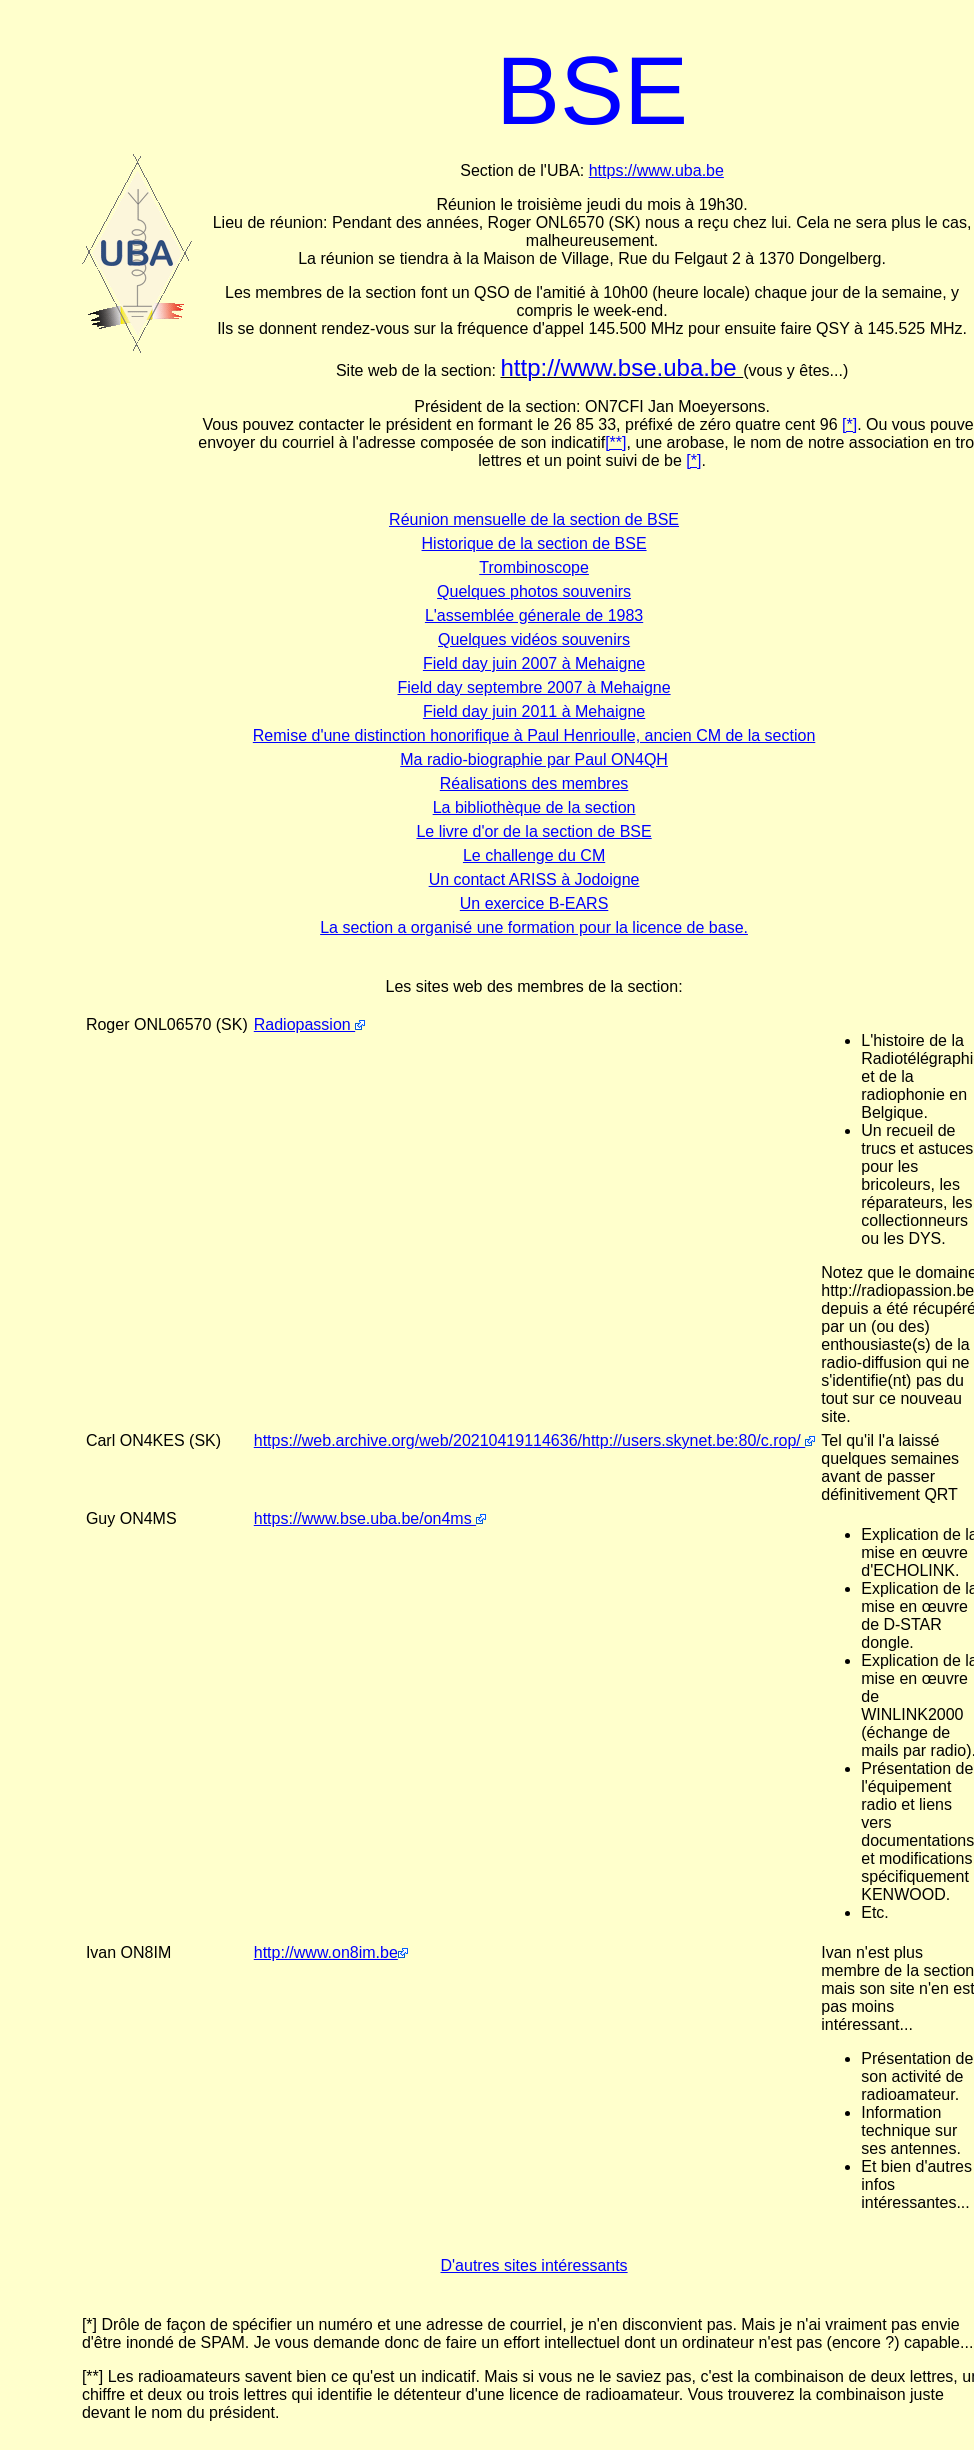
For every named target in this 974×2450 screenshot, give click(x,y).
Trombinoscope (534, 567)
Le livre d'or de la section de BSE (533, 831)
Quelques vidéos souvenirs (534, 639)
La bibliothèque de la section (534, 807)
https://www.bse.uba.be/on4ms (370, 1518)
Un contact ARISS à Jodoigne (534, 879)
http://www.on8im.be (331, 1952)
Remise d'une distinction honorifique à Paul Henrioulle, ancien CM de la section (534, 735)
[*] (849, 424)
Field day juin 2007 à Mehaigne (534, 663)
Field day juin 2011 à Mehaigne (534, 711)
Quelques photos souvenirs (534, 591)
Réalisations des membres (534, 783)
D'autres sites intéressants (533, 2265)
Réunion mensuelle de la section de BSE (534, 519)
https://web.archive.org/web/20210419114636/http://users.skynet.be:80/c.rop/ (534, 1440)
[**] (615, 442)
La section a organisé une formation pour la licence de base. (534, 927)
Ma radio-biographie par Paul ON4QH (534, 759)
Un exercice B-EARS (534, 903)
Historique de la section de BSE (534, 543)
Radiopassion (309, 1024)
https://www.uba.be (656, 170)
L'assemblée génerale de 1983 (534, 615)
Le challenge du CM (534, 855)
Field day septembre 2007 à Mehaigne (534, 687)
